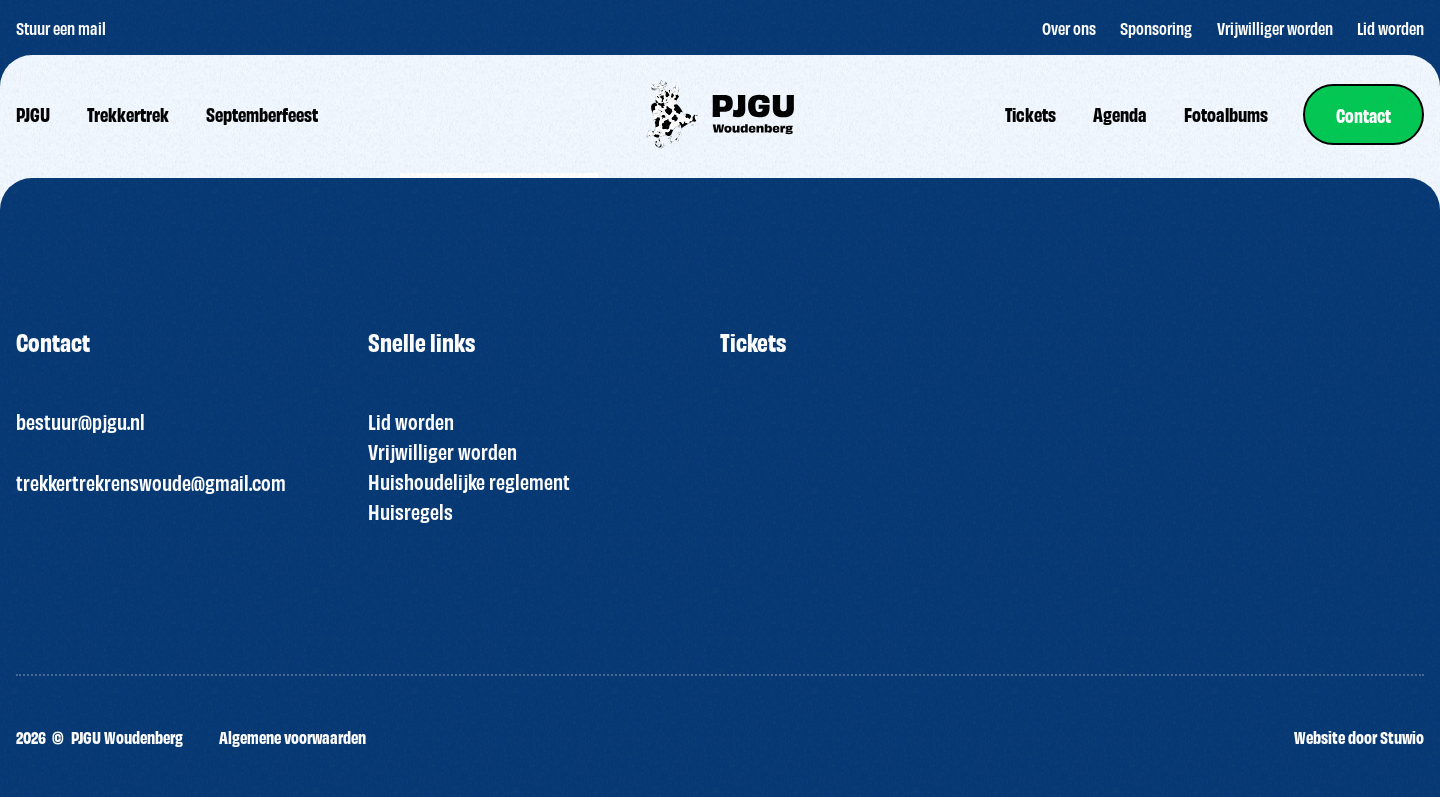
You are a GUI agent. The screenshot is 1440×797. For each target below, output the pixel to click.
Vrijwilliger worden (442, 451)
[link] (1363, 114)
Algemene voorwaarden (292, 736)
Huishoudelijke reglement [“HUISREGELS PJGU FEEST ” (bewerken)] (469, 481)
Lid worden (411, 421)
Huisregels (410, 511)
